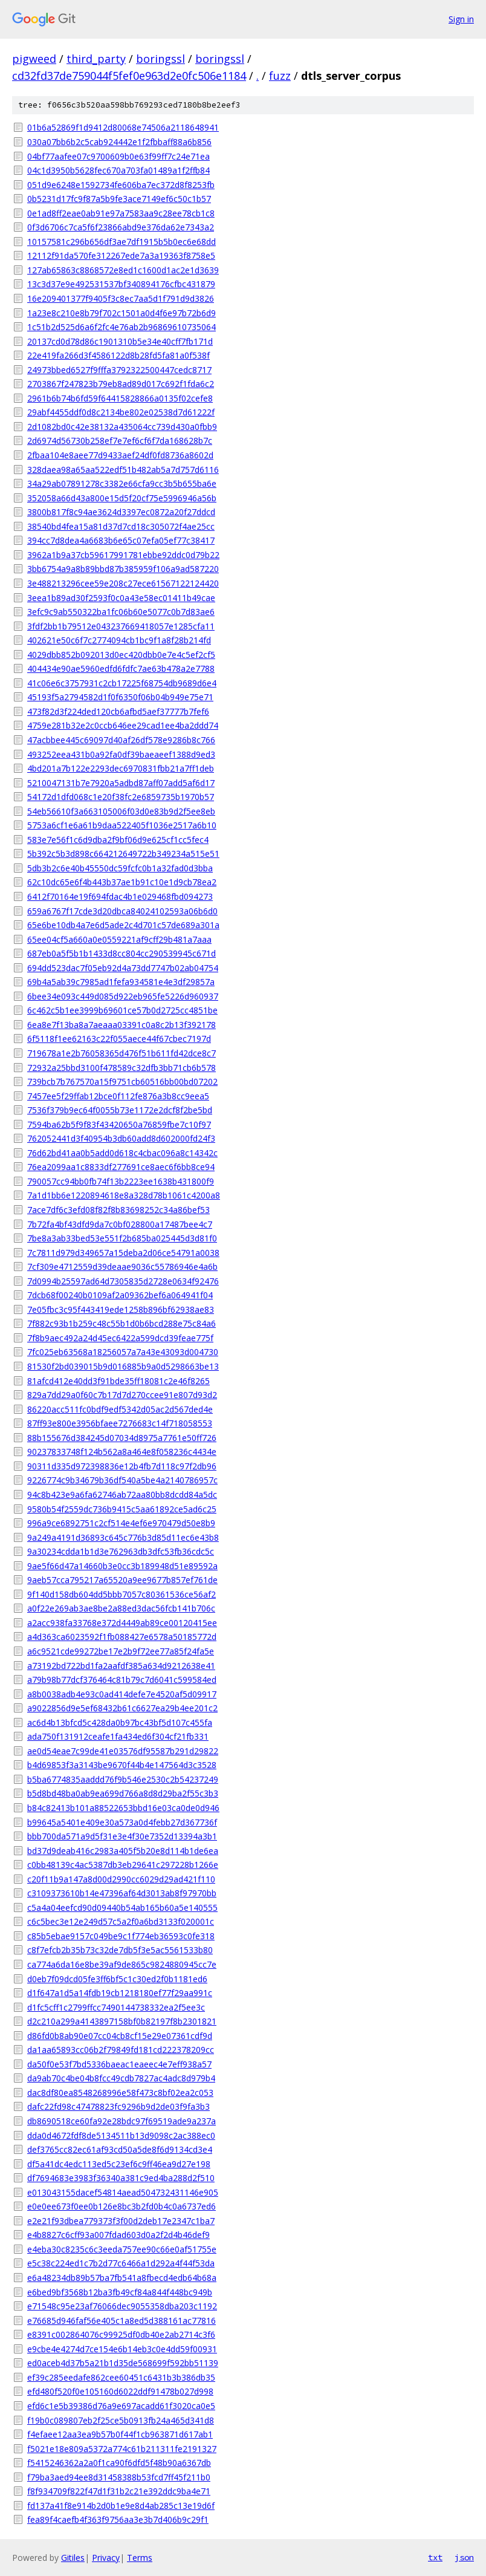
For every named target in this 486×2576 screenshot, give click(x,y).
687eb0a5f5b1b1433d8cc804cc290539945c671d (121, 953)
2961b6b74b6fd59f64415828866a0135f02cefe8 (120, 398)
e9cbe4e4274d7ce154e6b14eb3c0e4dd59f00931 (122, 2349)
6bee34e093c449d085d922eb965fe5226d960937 (122, 996)
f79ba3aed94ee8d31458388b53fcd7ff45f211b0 (118, 2477)
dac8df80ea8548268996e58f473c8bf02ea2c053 (120, 2092)
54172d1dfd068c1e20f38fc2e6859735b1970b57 (120, 796)
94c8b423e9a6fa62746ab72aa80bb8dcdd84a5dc (122, 1494)
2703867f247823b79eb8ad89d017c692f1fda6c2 (120, 383)
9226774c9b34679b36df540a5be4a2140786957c (122, 1480)
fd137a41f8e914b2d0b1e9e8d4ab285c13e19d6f (121, 2505)
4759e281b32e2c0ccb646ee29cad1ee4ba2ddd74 (122, 725)
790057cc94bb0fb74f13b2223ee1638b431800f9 (120, 1181)
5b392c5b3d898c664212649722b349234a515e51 (123, 853)
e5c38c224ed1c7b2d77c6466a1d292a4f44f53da (121, 2263)
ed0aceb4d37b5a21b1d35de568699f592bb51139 (122, 2363)
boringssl (160, 58)
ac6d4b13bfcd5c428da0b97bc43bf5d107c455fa (119, 1722)
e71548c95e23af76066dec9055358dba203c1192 (122, 2306)
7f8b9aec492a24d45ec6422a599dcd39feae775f (120, 1338)
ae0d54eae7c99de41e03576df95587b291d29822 (122, 1751)
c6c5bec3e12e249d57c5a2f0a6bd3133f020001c (120, 1921)
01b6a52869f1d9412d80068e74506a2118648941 (123, 127)
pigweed (34, 58)
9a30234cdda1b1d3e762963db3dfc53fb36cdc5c (120, 1551)
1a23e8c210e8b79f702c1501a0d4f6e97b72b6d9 (121, 313)
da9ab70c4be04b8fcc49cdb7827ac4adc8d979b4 (121, 2078)
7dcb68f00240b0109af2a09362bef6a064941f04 (120, 1295)
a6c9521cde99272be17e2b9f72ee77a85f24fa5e (120, 1651)
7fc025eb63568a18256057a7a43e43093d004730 (122, 1352)
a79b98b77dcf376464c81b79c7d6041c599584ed (121, 1679)
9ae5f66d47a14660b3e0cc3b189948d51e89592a (122, 1566)
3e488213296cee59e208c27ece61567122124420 (123, 583)
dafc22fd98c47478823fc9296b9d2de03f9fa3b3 (118, 2106)
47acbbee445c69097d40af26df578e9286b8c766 (121, 740)
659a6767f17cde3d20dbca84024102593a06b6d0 (122, 911)
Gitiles (73, 2557)
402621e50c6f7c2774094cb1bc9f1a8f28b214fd (119, 640)
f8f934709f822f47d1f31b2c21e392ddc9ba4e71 (118, 2491)
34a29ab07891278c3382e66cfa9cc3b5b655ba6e (121, 483)
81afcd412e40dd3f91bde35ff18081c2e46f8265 (118, 1381)
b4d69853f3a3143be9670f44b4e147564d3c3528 (121, 1765)
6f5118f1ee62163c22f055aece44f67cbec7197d (119, 1038)
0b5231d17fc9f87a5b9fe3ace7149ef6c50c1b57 (119, 198)
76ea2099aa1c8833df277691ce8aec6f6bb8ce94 (121, 1167)
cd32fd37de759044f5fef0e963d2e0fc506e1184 (129, 75)
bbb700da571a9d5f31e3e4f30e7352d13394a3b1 (122, 1836)
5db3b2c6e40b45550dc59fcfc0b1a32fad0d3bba (120, 868)
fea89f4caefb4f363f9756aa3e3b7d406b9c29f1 (118, 2519)
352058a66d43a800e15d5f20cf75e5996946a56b (121, 498)
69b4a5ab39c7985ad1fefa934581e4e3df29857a (121, 981)
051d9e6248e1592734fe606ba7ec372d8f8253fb (121, 184)
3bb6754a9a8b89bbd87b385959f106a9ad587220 (123, 568)
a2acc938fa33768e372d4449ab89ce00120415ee (122, 1622)
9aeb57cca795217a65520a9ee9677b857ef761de (122, 1580)
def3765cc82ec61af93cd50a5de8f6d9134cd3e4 (119, 2149)
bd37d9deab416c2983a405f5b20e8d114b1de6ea (122, 1850)
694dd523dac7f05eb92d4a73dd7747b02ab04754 (122, 968)
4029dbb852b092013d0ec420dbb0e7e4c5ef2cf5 (121, 654)
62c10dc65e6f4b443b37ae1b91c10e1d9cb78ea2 (121, 882)
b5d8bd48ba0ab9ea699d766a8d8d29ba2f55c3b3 (122, 1793)
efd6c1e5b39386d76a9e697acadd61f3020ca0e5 (121, 2406)
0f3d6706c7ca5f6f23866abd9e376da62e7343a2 (120, 227)
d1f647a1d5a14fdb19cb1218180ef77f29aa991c (119, 1993)
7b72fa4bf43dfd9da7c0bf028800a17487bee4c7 (119, 1224)
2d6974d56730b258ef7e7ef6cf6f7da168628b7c (119, 440)
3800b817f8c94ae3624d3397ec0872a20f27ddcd (121, 512)
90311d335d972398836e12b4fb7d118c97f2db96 (121, 1466)
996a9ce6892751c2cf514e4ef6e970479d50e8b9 (121, 1523)
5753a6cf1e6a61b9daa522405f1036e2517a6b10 (121, 825)
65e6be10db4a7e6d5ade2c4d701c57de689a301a (123, 925)
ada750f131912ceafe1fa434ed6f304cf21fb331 (118, 1736)
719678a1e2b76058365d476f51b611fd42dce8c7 (121, 1053)
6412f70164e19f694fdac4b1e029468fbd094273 (120, 896)
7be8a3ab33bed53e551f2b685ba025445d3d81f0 (122, 1238)
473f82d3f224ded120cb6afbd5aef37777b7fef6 (118, 711)
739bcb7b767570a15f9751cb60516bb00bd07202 (122, 1081)
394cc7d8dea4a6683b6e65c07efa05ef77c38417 (121, 540)
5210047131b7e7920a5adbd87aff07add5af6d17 (121, 783)
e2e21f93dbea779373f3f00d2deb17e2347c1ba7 (121, 2220)
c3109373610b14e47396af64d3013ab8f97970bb (121, 1893)
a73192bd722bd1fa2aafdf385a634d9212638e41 (121, 1665)
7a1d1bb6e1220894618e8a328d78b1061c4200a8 (123, 1195)
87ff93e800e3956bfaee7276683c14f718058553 (119, 1423)
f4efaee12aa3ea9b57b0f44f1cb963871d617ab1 (120, 2434)
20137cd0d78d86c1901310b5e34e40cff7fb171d (120, 341)
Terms (139, 2557)
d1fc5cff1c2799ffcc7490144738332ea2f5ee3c (116, 2007)
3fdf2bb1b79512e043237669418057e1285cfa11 (121, 626)
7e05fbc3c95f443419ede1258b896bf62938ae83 (120, 1309)
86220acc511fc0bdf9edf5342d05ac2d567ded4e (120, 1409)
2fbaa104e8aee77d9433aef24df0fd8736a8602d (120, 455)
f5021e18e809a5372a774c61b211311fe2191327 (121, 2448)
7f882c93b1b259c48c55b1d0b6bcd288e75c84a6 (121, 1323)
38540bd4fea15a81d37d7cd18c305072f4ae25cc (121, 526)
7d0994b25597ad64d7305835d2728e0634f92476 (123, 1281)
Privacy (106, 2557)
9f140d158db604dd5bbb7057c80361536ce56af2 (121, 1594)
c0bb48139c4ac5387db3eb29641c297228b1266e (122, 1864)
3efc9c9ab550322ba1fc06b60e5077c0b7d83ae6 (121, 611)
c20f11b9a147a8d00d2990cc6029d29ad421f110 (121, 1879)
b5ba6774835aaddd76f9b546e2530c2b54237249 (122, 1779)
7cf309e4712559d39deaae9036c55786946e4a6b (122, 1266)
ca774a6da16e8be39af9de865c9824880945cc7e (121, 1964)
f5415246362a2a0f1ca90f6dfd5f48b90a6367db (119, 2462)
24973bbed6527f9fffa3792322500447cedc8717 (119, 370)
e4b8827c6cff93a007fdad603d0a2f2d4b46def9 (118, 2234)
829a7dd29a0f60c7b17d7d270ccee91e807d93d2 (122, 1394)
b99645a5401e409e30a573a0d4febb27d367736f (122, 1822)
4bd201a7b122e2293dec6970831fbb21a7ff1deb (120, 768)
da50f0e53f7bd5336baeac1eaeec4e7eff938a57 (119, 2064)
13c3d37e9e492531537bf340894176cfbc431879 (121, 284)
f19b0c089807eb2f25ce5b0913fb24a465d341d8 (120, 2420)
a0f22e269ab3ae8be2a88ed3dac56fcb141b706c (121, 1608)
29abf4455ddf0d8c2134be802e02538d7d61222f (121, 412)
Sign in (461, 19)
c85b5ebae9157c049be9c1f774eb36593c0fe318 (121, 1936)
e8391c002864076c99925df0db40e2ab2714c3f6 (121, 2334)
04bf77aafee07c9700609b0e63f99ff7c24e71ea (118, 156)
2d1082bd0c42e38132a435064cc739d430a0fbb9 (122, 426)
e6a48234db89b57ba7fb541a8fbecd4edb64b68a (121, 2277)
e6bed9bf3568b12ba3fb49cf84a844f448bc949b (119, 2292)
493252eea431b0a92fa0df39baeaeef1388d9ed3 (121, 754)
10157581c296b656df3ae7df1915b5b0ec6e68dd (121, 241)
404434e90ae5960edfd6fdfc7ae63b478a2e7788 (121, 668)
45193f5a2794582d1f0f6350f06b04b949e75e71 (120, 697)
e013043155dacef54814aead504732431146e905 (122, 2192)
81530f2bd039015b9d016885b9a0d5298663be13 (123, 1366)
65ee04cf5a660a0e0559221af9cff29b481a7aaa (119, 939)
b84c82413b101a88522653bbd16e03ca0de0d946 (123, 1807)
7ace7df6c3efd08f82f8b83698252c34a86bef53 (118, 1209)
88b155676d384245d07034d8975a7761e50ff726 (121, 1437)
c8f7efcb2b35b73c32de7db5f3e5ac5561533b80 (120, 1950)
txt (435, 2557)
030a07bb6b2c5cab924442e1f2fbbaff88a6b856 (119, 142)
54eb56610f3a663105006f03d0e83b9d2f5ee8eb (121, 811)
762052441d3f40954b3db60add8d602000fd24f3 (121, 1138)
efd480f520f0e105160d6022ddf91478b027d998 (120, 2391)
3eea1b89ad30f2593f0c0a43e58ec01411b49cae (121, 597)
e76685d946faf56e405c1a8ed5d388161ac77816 (121, 2320)
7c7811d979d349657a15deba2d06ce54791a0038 (123, 1252)
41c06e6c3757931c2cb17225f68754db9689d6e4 (121, 683)
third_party (96, 58)
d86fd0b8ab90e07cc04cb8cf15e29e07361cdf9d (119, 2035)
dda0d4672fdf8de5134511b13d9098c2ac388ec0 (121, 2135)
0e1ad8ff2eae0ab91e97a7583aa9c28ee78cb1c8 (121, 213)
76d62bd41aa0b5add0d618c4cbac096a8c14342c (122, 1153)
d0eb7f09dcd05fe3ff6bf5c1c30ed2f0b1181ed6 (117, 1979)
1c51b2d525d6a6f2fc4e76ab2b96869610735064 (121, 327)
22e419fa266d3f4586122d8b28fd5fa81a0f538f (118, 355)
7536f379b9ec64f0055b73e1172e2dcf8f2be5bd (119, 1110)
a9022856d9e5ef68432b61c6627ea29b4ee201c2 (122, 1708)
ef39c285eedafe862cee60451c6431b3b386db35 (121, 2377)
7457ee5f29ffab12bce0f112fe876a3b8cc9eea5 (118, 1096)
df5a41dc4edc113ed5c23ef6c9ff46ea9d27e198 (118, 2164)
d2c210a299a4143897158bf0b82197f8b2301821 (121, 2021)
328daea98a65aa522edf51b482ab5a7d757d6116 (123, 469)
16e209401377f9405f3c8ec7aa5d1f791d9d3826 (120, 298)
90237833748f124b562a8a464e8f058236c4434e (121, 1451)
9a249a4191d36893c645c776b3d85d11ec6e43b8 (123, 1537)
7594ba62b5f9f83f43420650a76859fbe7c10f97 (119, 1124)
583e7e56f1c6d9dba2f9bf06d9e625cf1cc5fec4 (118, 839)
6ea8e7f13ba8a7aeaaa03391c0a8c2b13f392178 (121, 1024)
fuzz (280, 75)
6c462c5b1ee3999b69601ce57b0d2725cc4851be (122, 1010)
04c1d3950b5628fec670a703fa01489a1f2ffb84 (118, 170)
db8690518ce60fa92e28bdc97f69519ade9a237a (121, 2121)
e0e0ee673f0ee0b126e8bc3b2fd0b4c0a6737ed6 (121, 2206)
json (464, 2557)
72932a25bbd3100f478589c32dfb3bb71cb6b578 (121, 1067)
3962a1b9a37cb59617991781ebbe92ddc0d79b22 (123, 555)
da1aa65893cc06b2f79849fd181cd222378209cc (120, 2049)
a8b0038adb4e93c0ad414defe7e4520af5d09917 (121, 1694)
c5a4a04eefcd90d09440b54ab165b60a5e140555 (122, 1907)
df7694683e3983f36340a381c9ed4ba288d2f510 (121, 2178)
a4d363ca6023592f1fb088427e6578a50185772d (121, 1636)
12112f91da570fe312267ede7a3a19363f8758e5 (121, 255)
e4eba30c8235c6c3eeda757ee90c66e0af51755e (121, 2249)
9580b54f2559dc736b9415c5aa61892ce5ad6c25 (121, 1509)
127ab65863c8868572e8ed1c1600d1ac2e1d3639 (123, 270)
